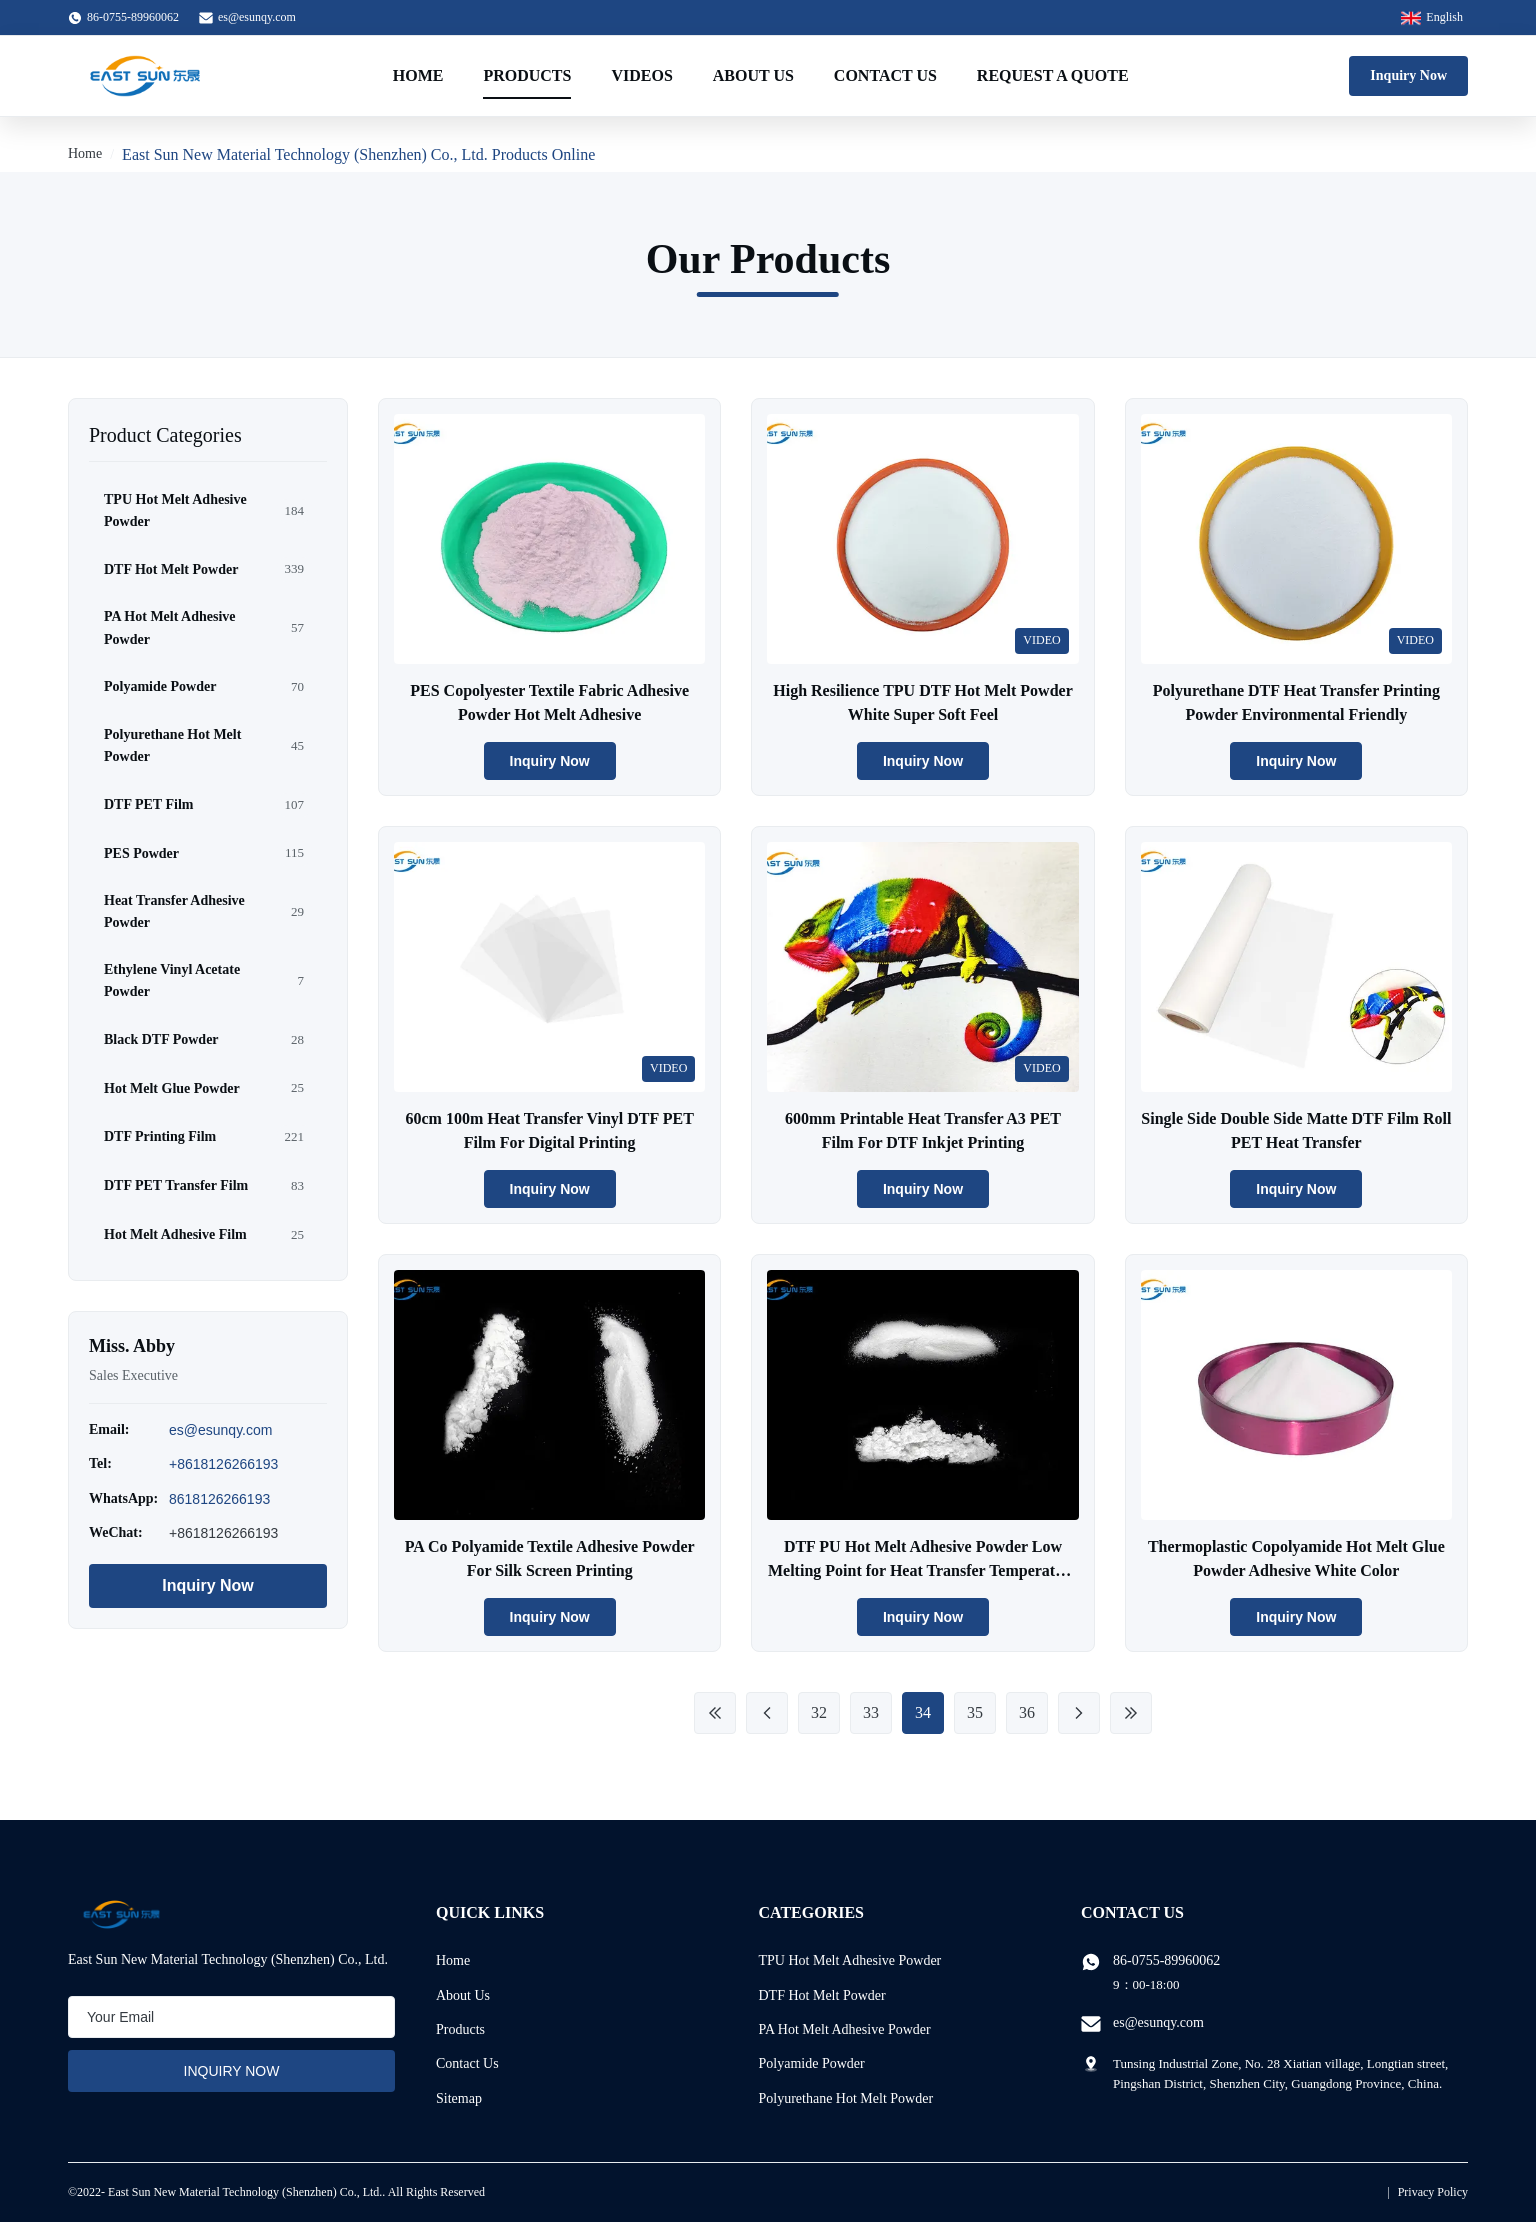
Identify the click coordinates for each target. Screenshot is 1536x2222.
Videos (641, 75)
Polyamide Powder (812, 2063)
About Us (753, 75)
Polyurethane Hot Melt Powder (846, 2098)
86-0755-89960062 (1166, 1960)
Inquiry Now (1408, 75)
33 (871, 1712)
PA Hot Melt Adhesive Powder (845, 2029)
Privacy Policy (1433, 2192)
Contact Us (885, 75)
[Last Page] (1131, 1713)
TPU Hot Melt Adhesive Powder (850, 1960)
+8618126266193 (223, 1464)
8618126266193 (219, 1499)
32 (819, 1712)
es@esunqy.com (257, 17)
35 (975, 1712)
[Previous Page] (767, 1713)
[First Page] (715, 1713)
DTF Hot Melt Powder (822, 1995)
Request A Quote (1053, 75)
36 (1027, 1712)
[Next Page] (1079, 1713)
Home (418, 75)
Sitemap (459, 2098)
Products (527, 75)
